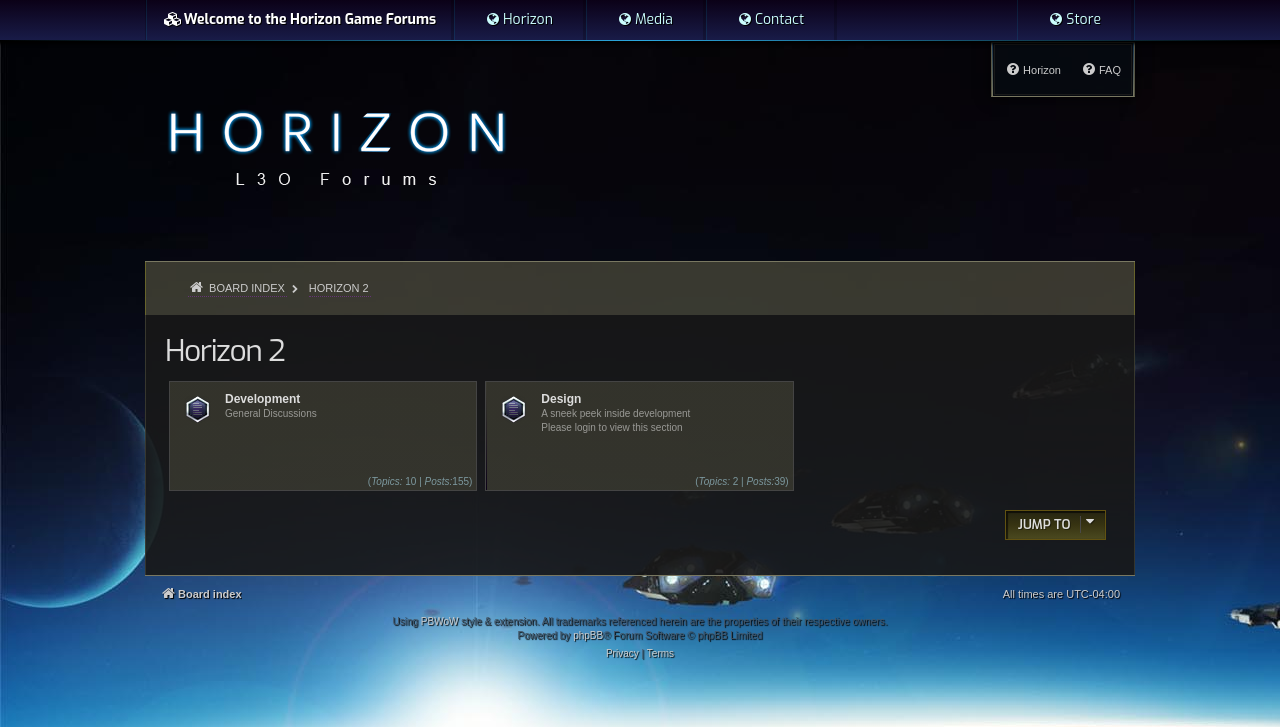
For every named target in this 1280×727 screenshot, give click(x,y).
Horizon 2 (224, 351)
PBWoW (440, 621)
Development (262, 399)
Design (561, 399)
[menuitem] (519, 20)
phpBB (588, 635)
